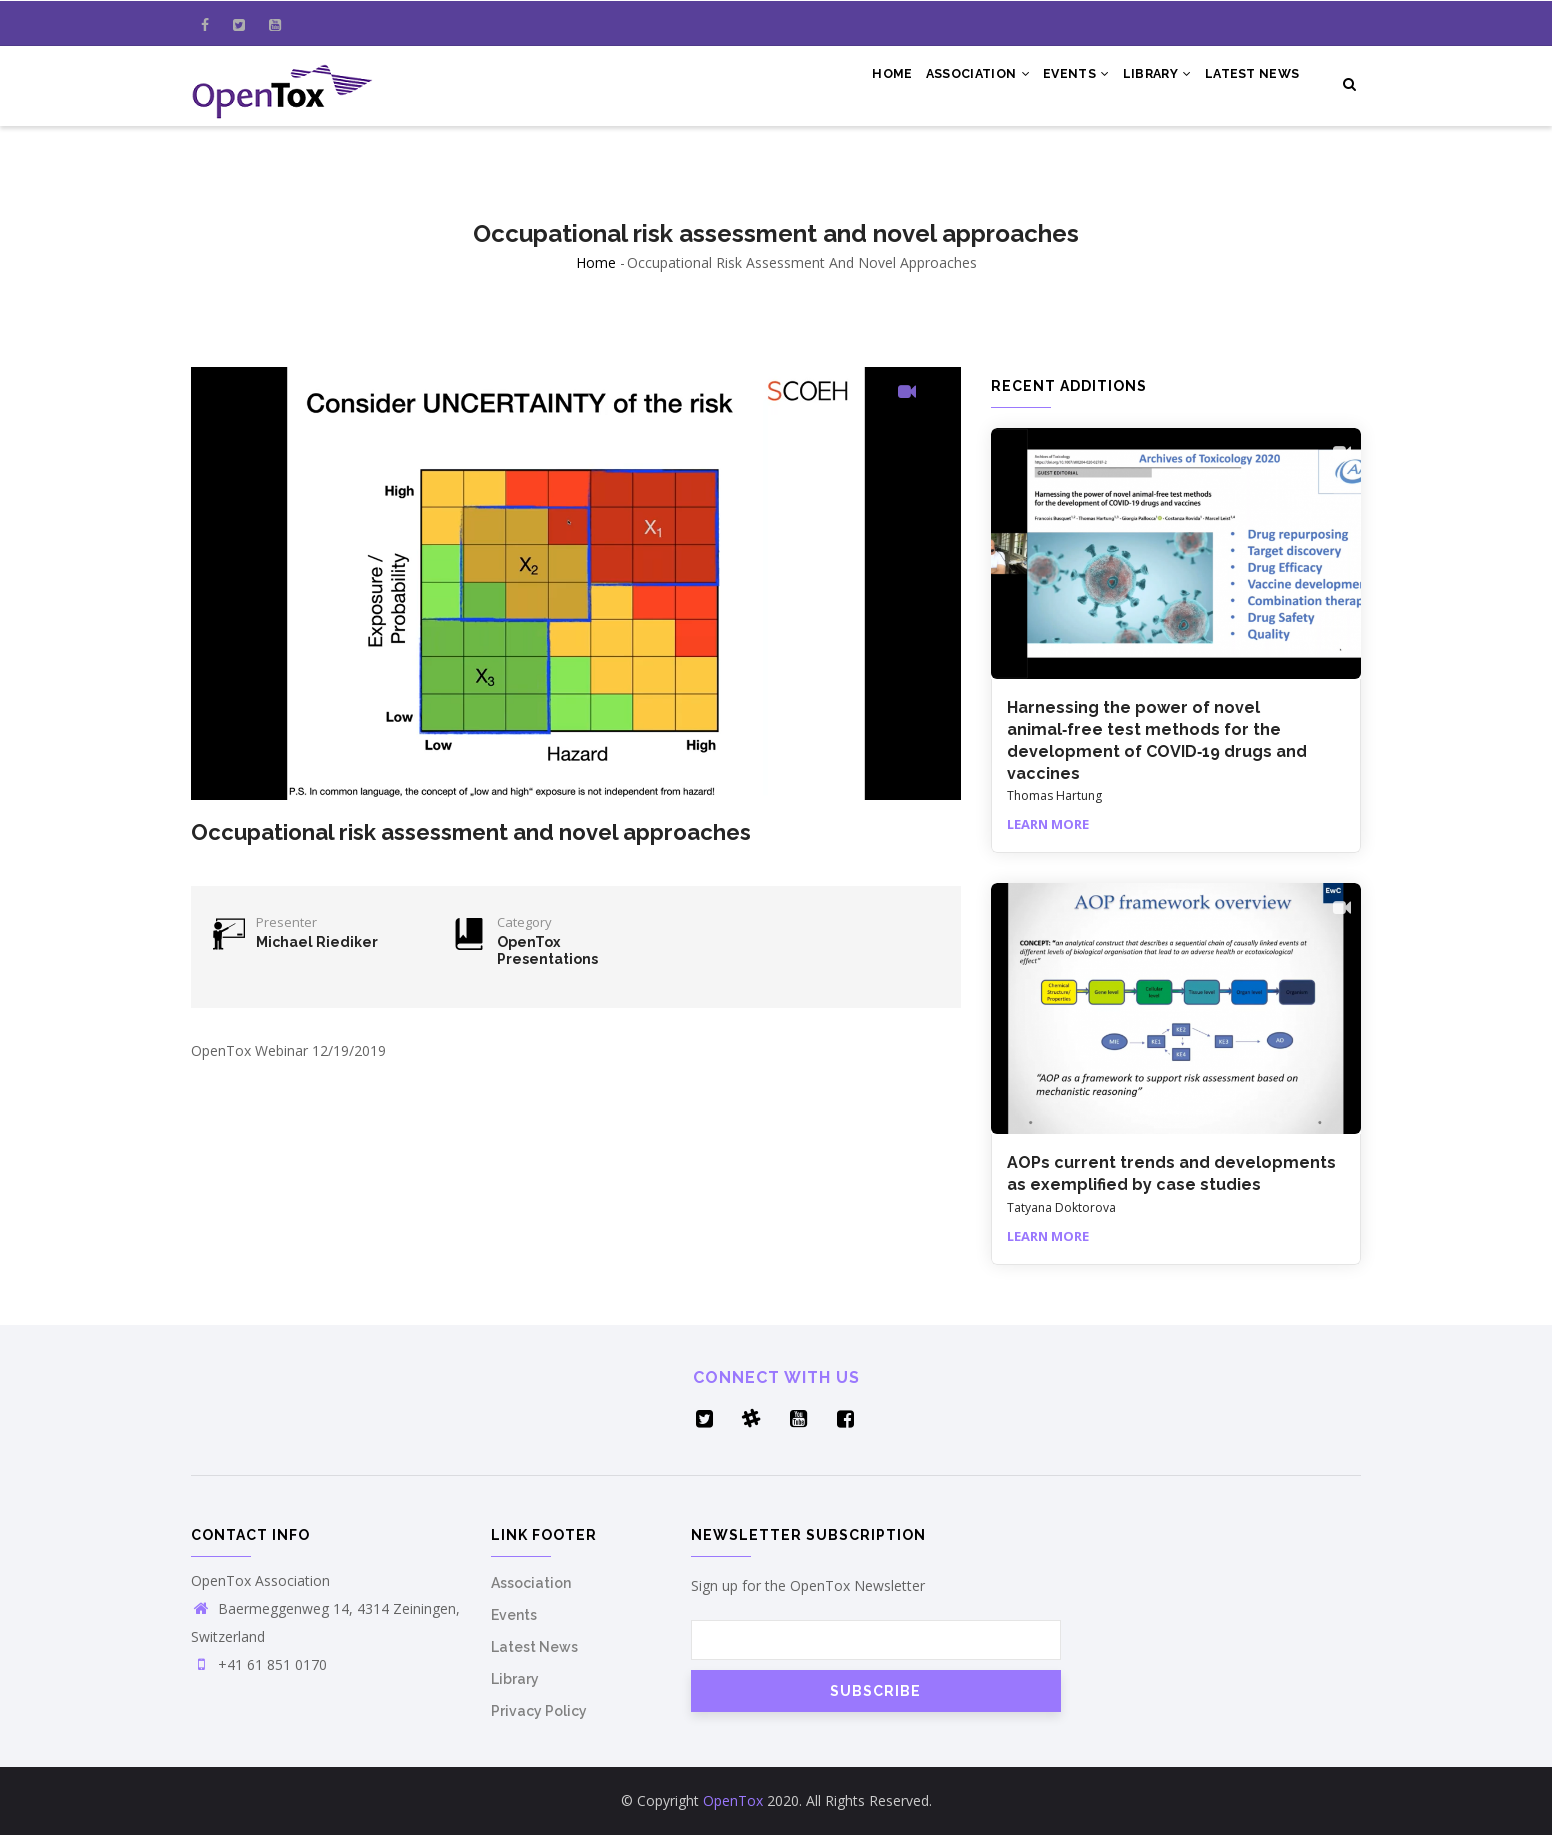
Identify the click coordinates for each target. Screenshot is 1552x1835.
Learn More (1048, 824)
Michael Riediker (317, 942)
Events (1055, 82)
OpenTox (733, 1800)
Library (1144, 82)
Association (948, 82)
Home (855, 82)
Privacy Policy (539, 1711)
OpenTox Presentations (547, 950)
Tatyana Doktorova (1061, 1207)
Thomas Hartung (1054, 795)
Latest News (1248, 82)
